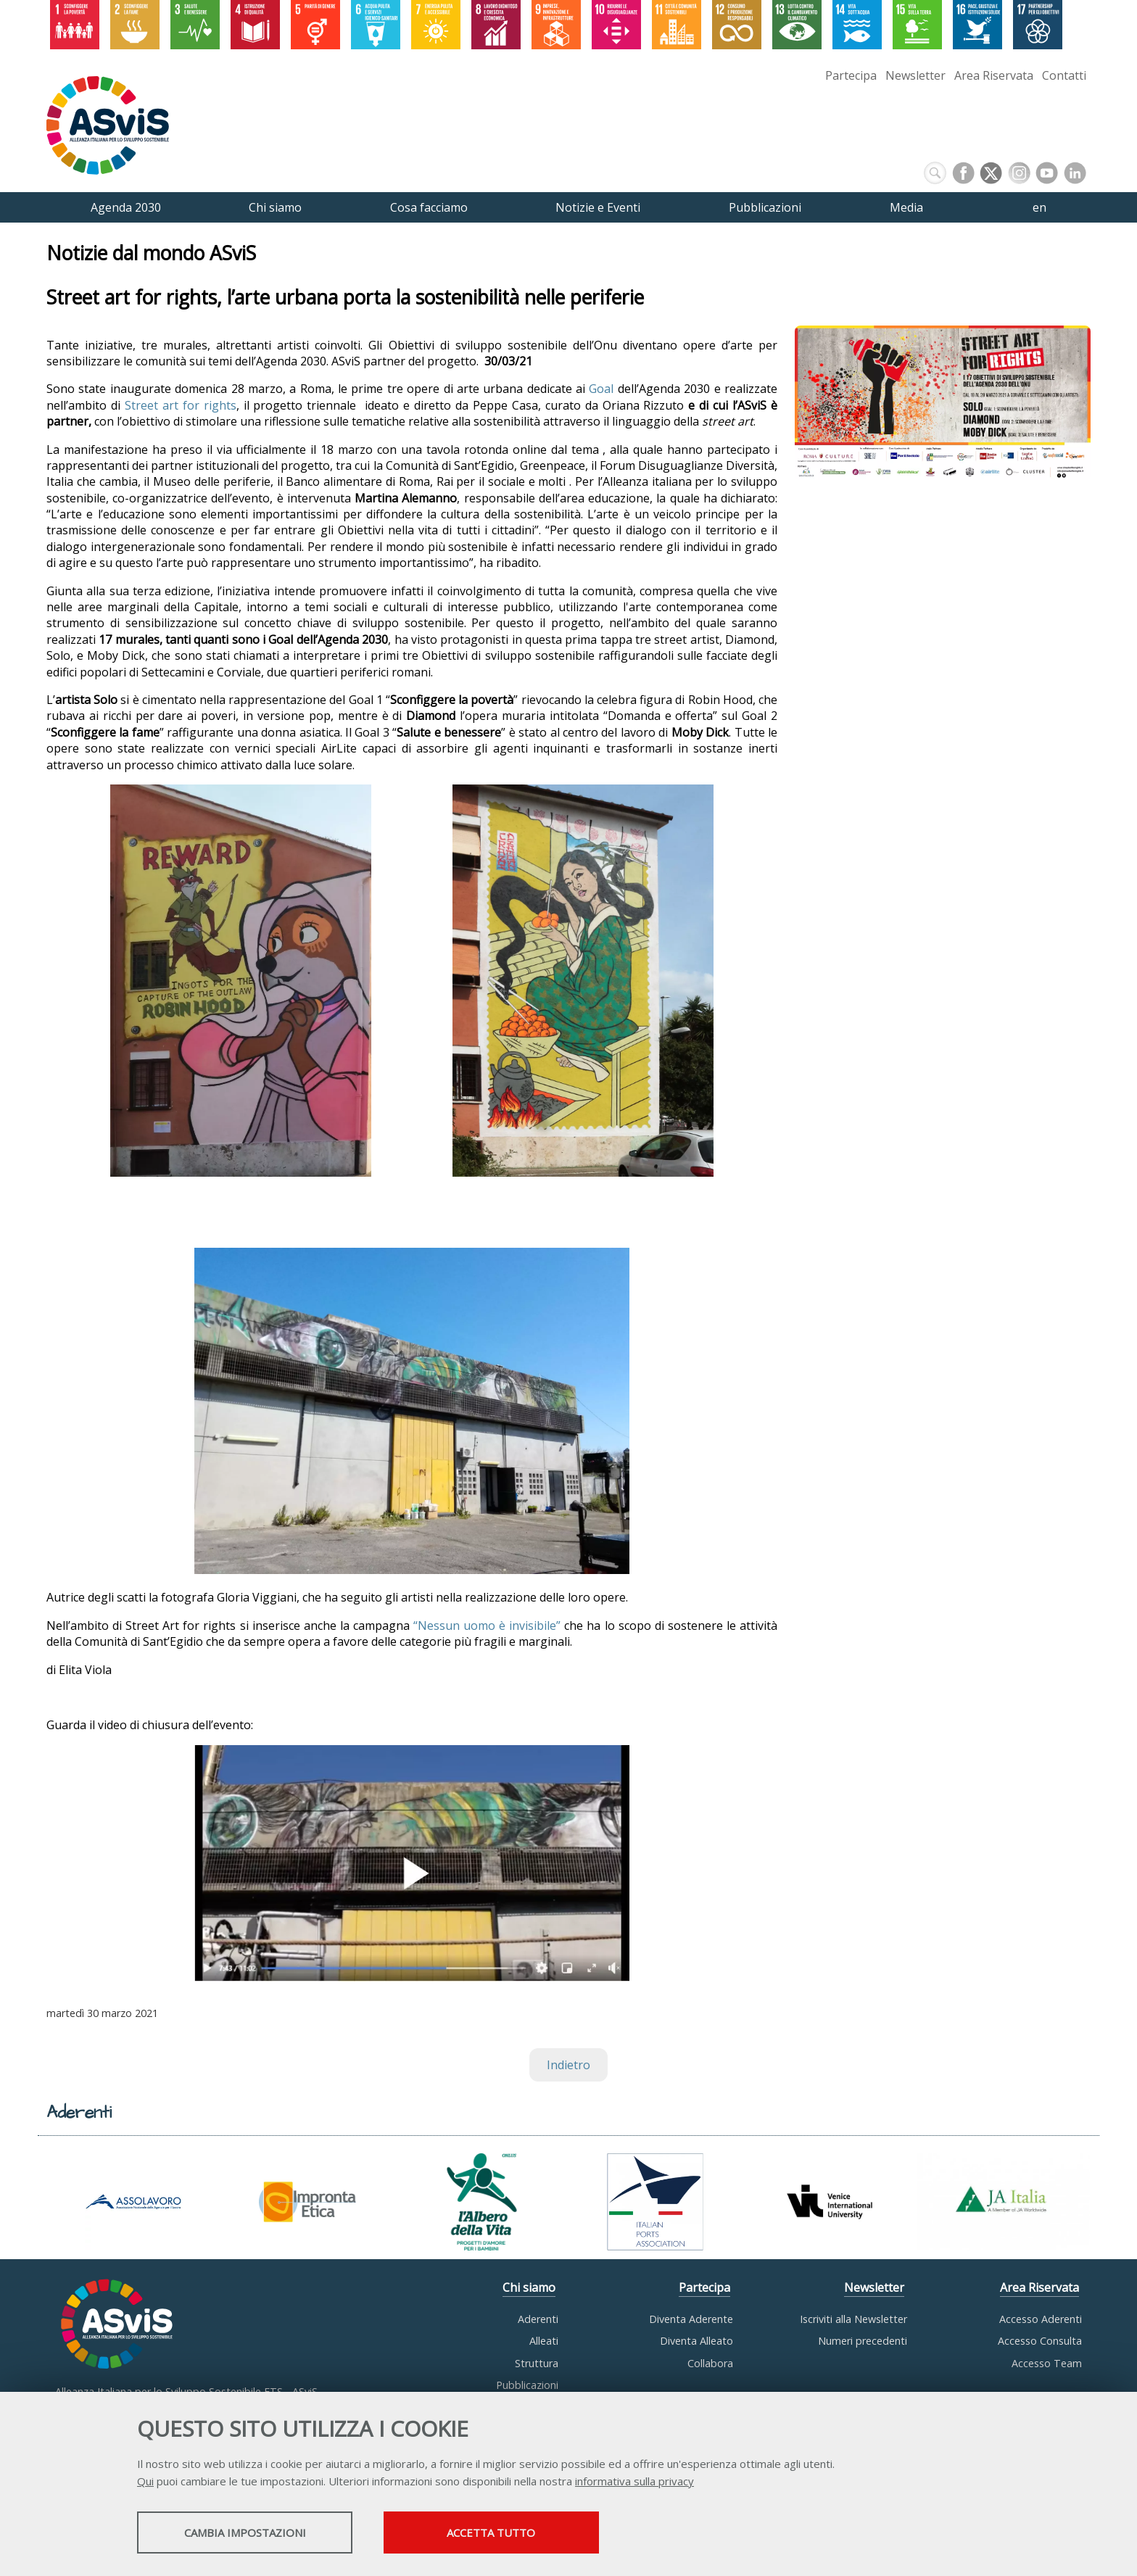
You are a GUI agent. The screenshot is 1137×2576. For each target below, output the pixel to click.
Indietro (568, 2065)
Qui (145, 2481)
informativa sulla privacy (634, 2481)
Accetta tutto (512, 2533)
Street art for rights (180, 405)
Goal (601, 389)
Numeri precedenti (862, 2341)
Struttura (536, 2363)
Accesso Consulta (1040, 2341)
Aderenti (538, 2319)
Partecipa (851, 75)
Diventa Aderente (691, 2319)
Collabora (710, 2363)
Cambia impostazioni (252, 2533)
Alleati (543, 2341)
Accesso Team (1047, 2363)
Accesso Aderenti (1040, 2319)
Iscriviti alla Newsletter (853, 2319)
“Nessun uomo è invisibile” (487, 1625)
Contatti (1064, 75)
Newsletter (915, 75)
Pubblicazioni (527, 2385)
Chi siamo (529, 2287)
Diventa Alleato (696, 2341)
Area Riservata (993, 75)
